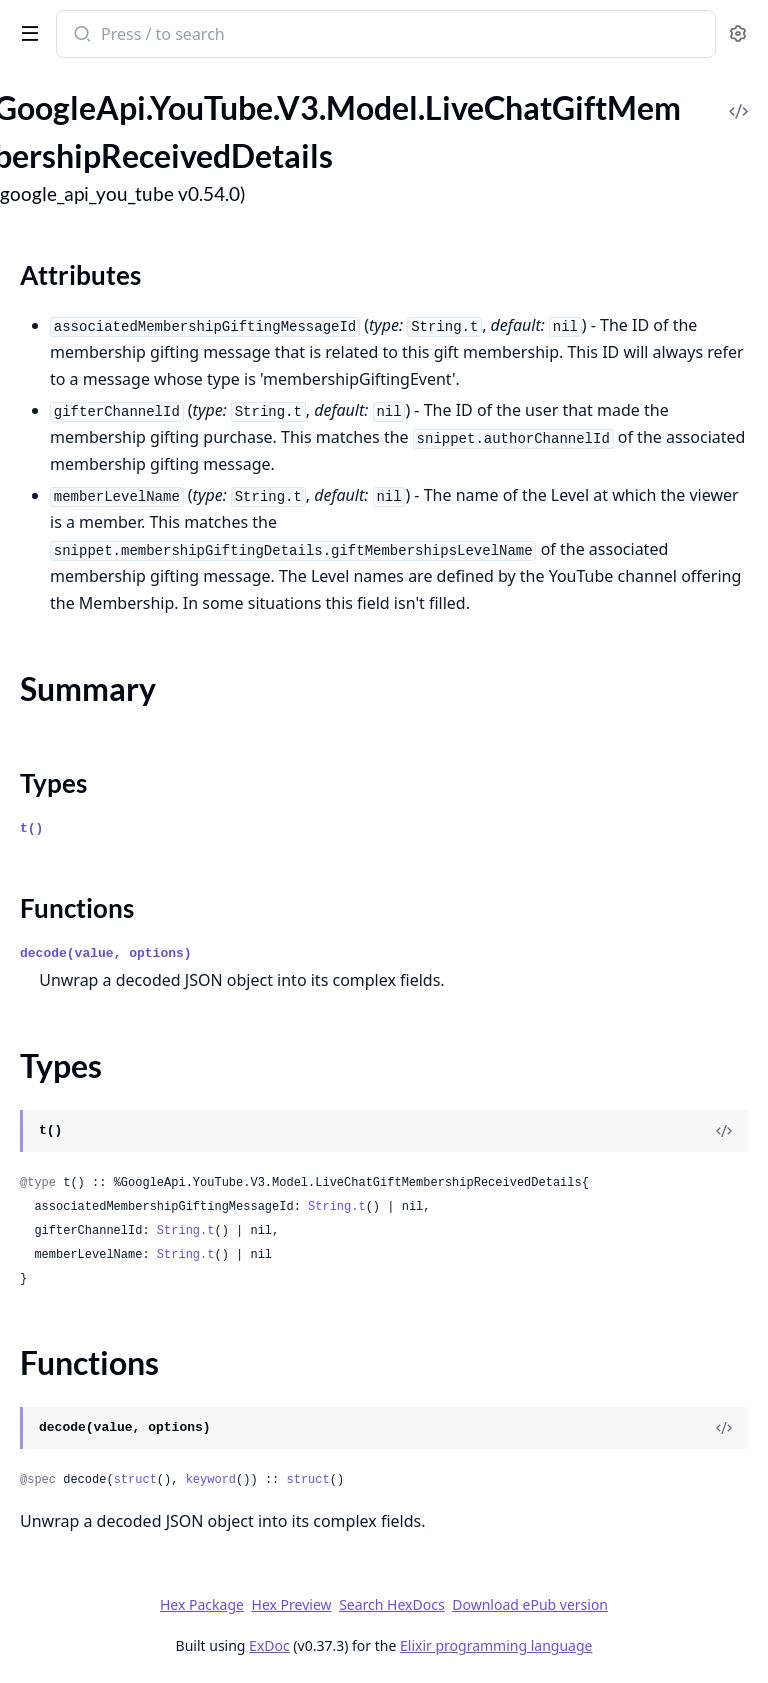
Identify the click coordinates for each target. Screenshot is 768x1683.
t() (31, 828)
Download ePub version (530, 1604)
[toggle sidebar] (26, 32)
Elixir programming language (496, 1645)
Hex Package (202, 1604)
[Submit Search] (80, 36)
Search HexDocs (391, 1605)
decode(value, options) (106, 953)
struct (135, 1480)
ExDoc (269, 1645)
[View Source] (724, 1131)
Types (53, 783)
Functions (77, 908)
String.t (337, 1207)
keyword (211, 1480)
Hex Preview (292, 1604)
